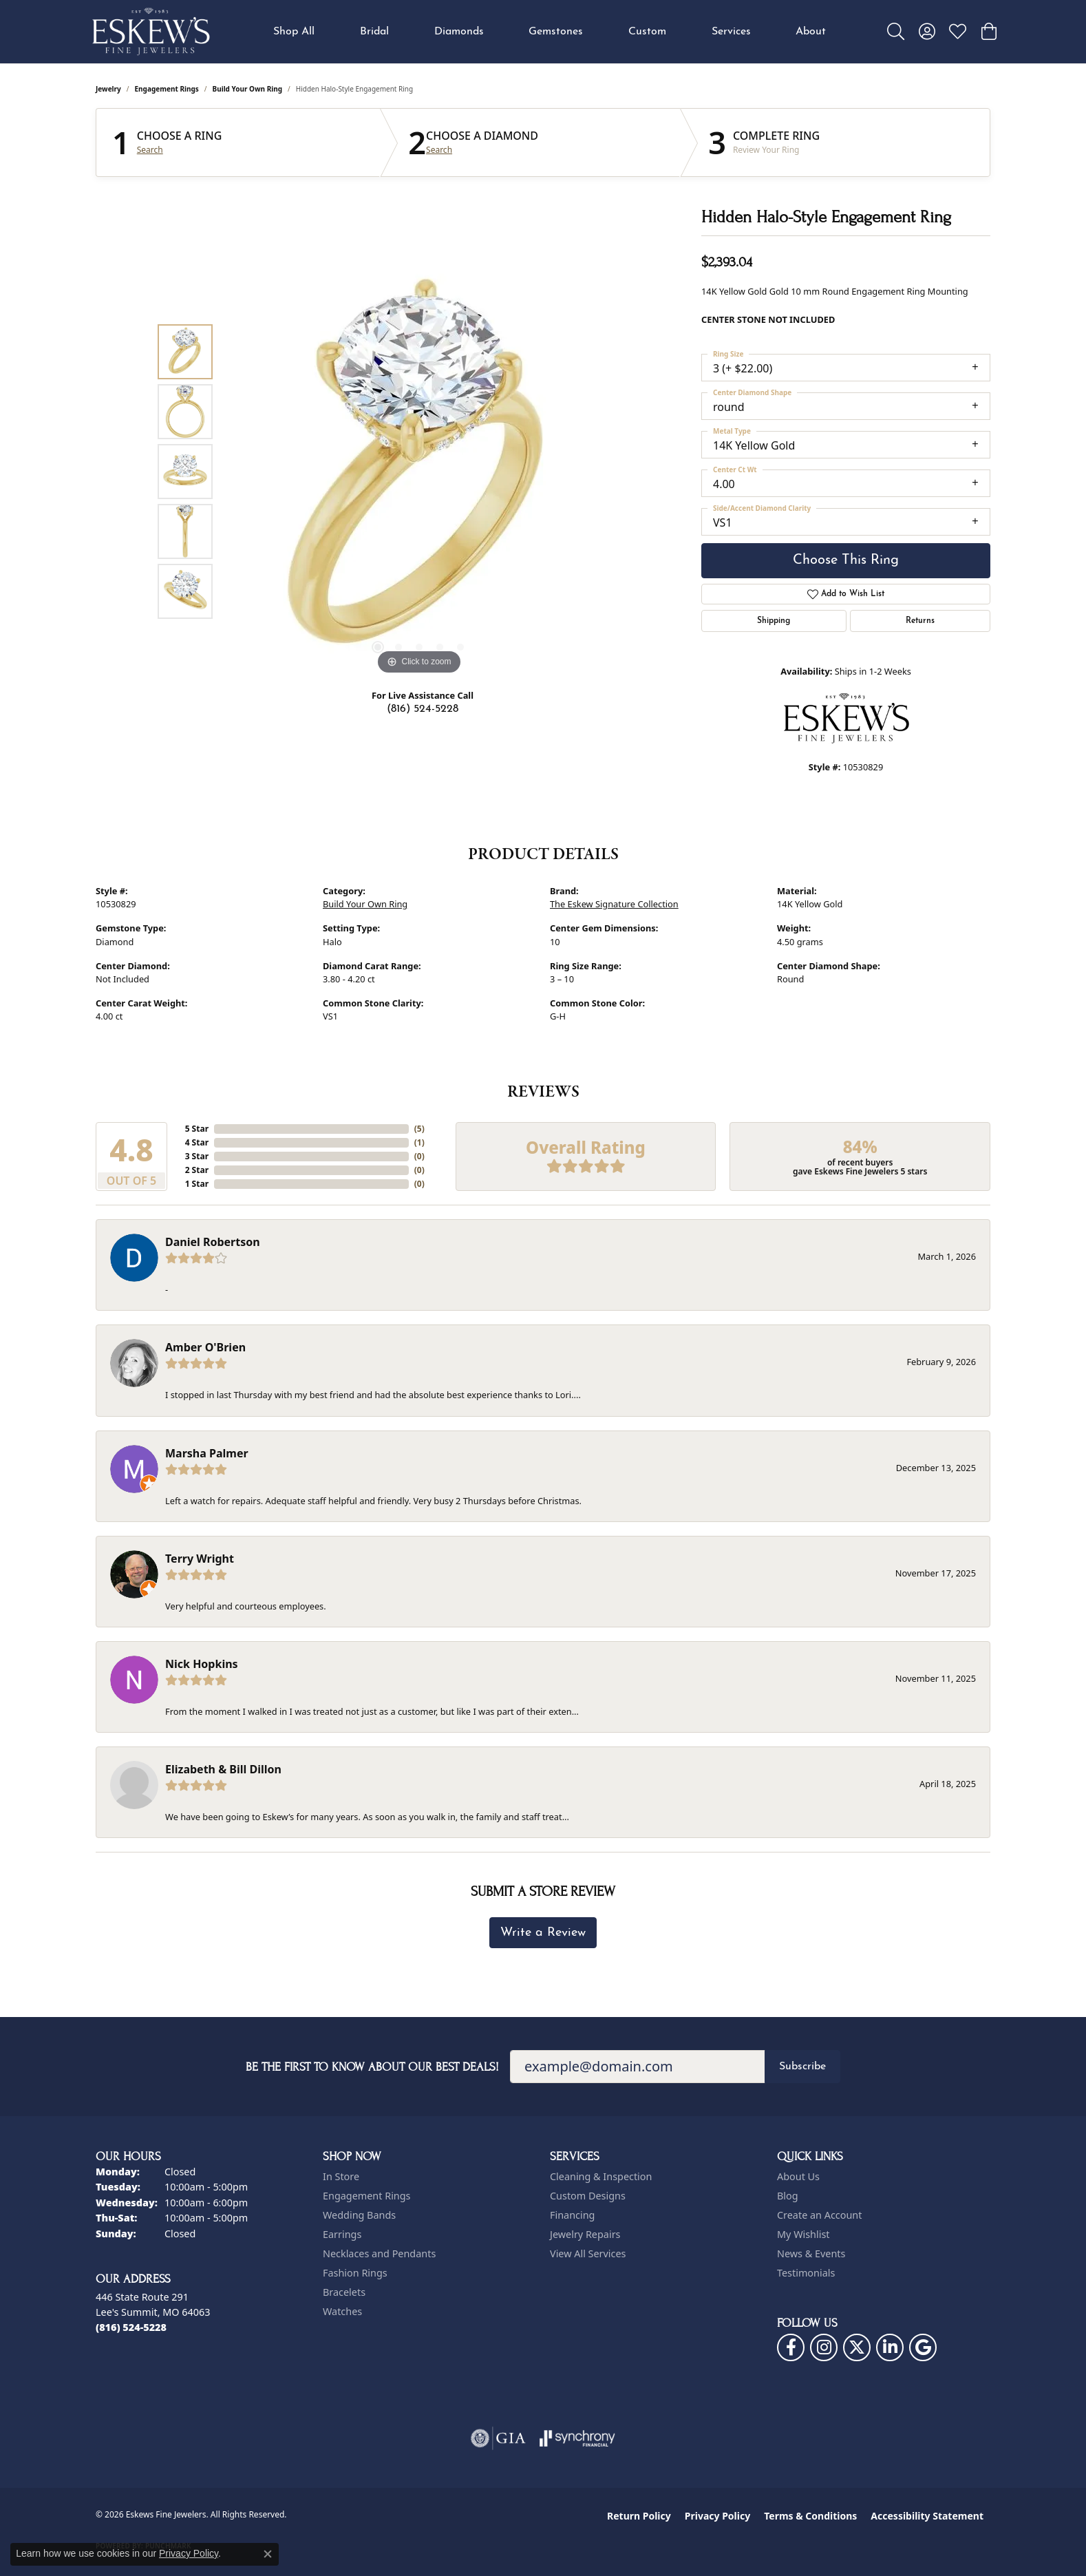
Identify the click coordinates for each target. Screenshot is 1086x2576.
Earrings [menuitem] (342, 2234)
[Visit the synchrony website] (578, 2438)
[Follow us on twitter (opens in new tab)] (857, 2347)
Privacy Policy (717, 2515)
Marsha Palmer (206, 1453)
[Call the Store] (131, 2327)
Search (150, 150)
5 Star (197, 1128)
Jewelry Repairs (585, 2234)
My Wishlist (803, 2234)
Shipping (773, 621)
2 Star (197, 1170)
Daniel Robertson (212, 1241)
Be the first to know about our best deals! (372, 2066)
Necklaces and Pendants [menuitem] (379, 2253)
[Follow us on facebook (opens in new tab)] (791, 2347)
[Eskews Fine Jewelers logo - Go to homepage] (151, 31)
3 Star (197, 1156)
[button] (895, 31)
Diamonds (459, 31)
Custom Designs (588, 2195)
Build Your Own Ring (248, 89)
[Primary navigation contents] (550, 31)
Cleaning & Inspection (601, 2176)
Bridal (374, 31)
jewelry (108, 89)
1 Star (197, 1184)
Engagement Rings (167, 89)
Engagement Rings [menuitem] (367, 2195)
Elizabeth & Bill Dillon (223, 1769)
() (419, 1128)
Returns (920, 621)
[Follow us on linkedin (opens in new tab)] (890, 2347)
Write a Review (543, 1932)
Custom (647, 31)
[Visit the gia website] (498, 2438)
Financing (572, 2214)
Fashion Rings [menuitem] (355, 2272)
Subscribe (802, 2066)
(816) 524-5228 (422, 709)
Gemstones (556, 31)
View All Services (588, 2253)
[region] (419, 471)
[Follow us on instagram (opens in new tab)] (824, 2347)
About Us (798, 2176)
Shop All (294, 31)
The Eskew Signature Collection (614, 904)
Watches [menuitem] (342, 2311)
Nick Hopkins (201, 1663)
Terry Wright (199, 1558)
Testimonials (806, 2272)
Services (731, 31)
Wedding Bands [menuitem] (359, 2214)
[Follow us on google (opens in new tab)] (923, 2347)
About (811, 31)
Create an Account (819, 2214)
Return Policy (639, 2515)
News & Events (811, 2253)
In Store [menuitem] (341, 2176)
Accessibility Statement (927, 2515)
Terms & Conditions (810, 2515)
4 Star (197, 1142)
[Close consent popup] (268, 2554)
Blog (787, 2195)
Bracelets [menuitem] (344, 2292)
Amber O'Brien (205, 1347)
